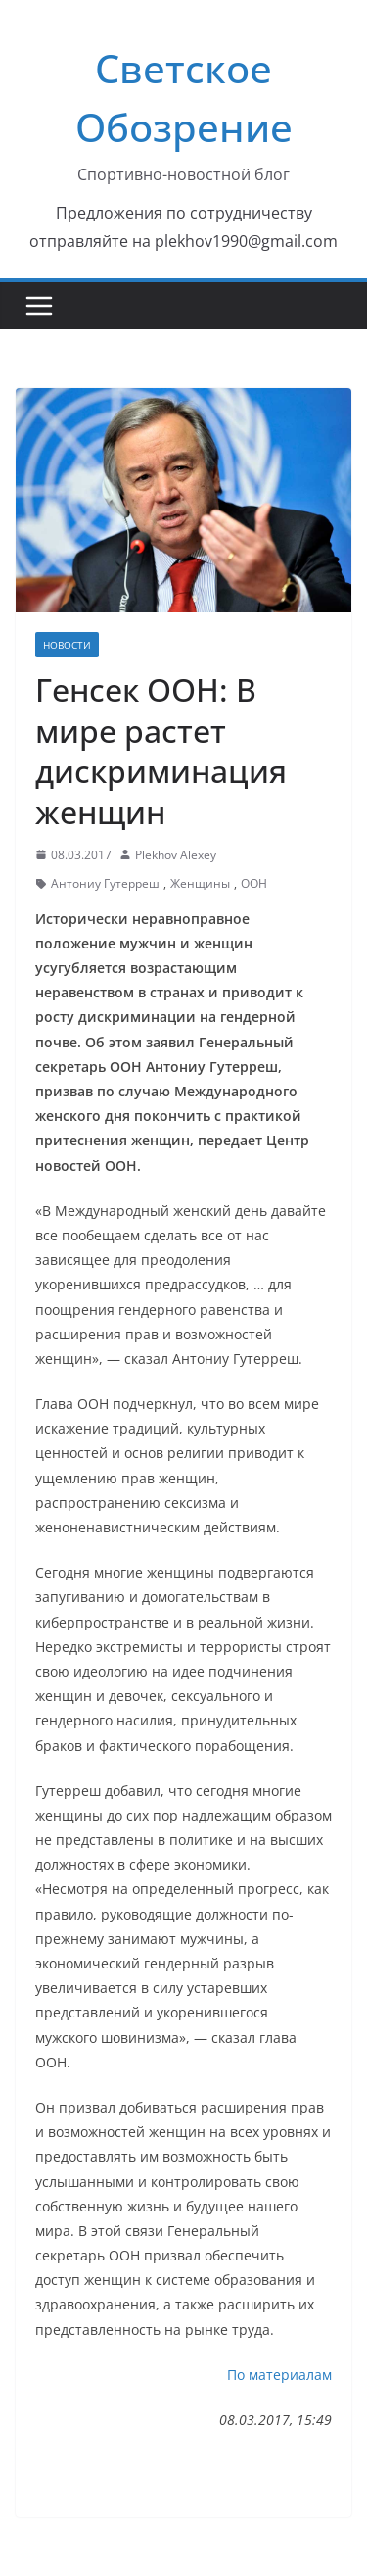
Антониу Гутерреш (105, 883)
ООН (254, 883)
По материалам (279, 2374)
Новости (67, 645)
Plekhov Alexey (175, 855)
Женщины (200, 883)
